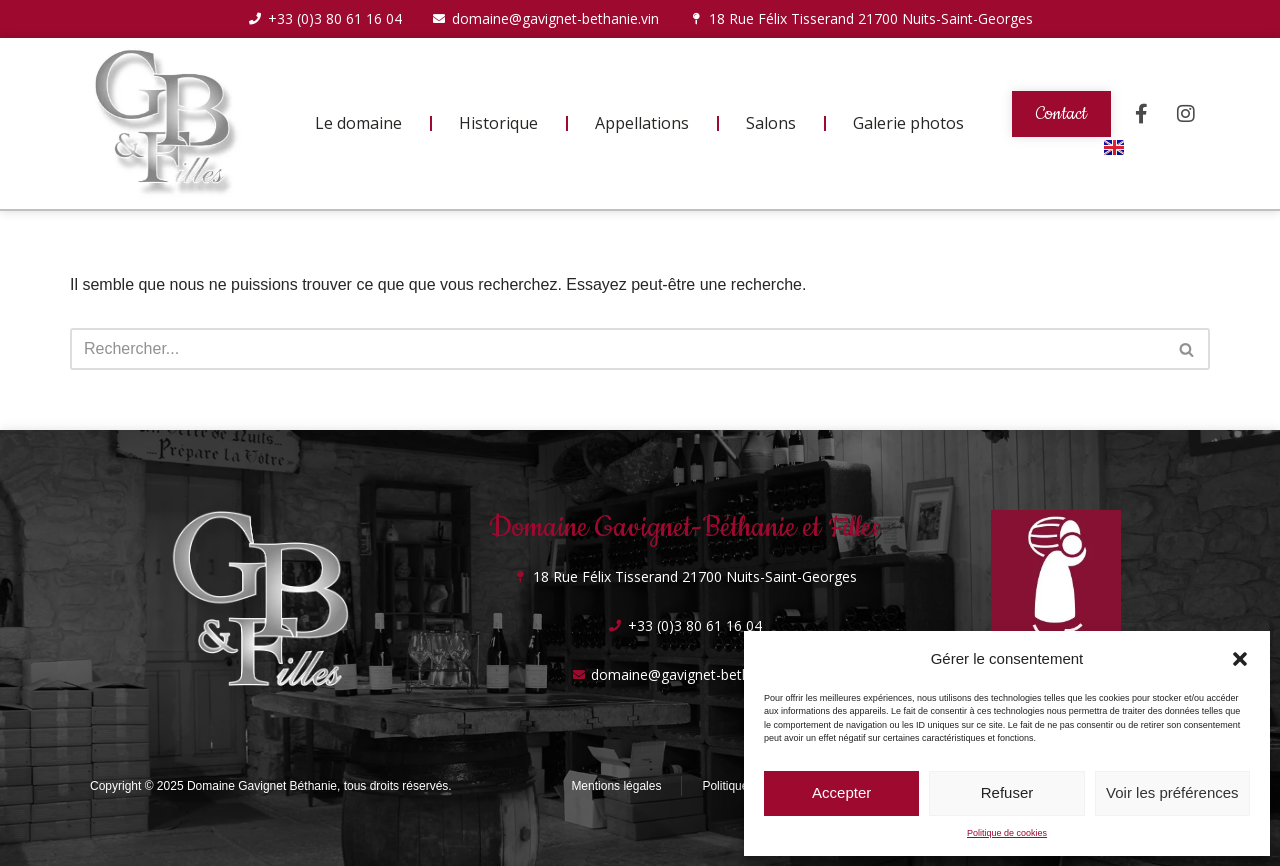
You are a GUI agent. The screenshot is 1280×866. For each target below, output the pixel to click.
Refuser (1007, 792)
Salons (771, 123)
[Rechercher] (617, 349)
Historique (498, 123)
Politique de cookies (1007, 833)
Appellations (642, 123)
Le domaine (358, 123)
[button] (1240, 659)
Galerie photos (908, 123)
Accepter (841, 792)
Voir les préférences (1172, 792)
